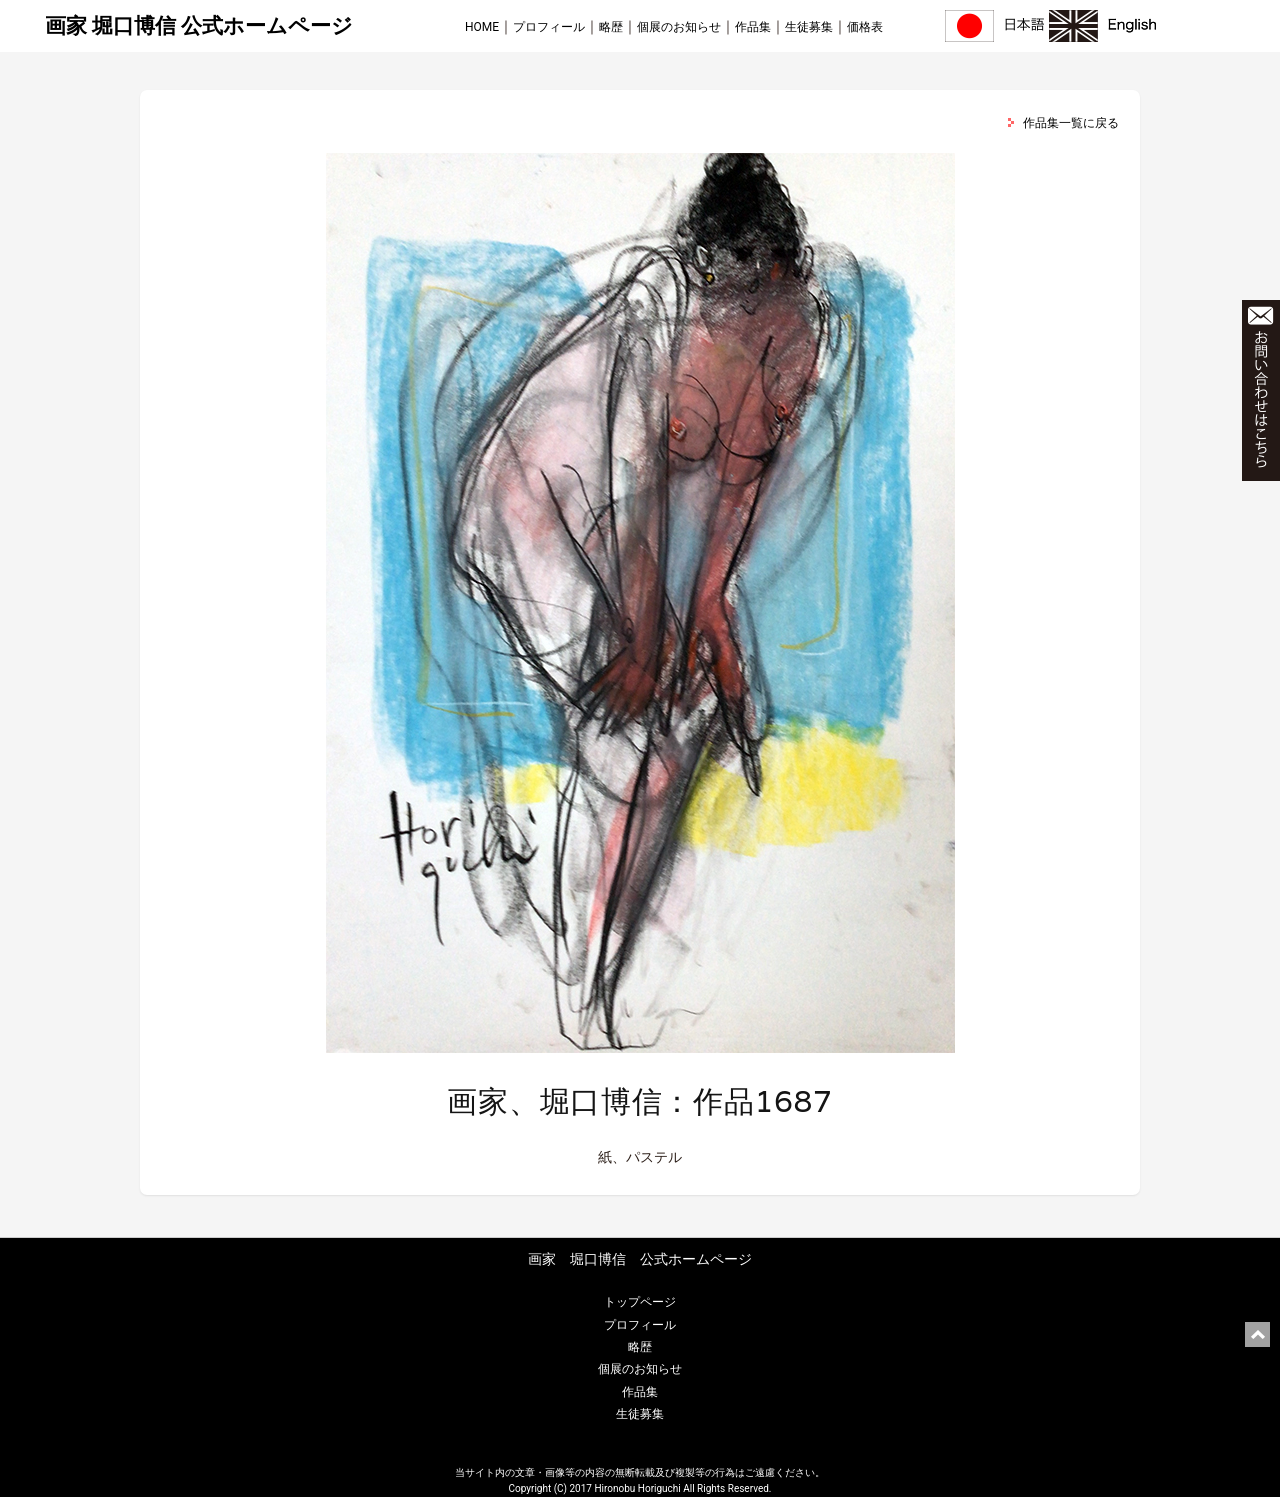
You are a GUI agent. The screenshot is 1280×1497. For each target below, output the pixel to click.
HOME (482, 27)
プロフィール (549, 27)
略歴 (611, 27)
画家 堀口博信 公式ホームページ (199, 26)
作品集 (753, 27)
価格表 (865, 27)
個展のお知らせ (679, 27)
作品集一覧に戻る (1071, 123)
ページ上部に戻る (1257, 1334)
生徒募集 (809, 27)
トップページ (640, 1302)
